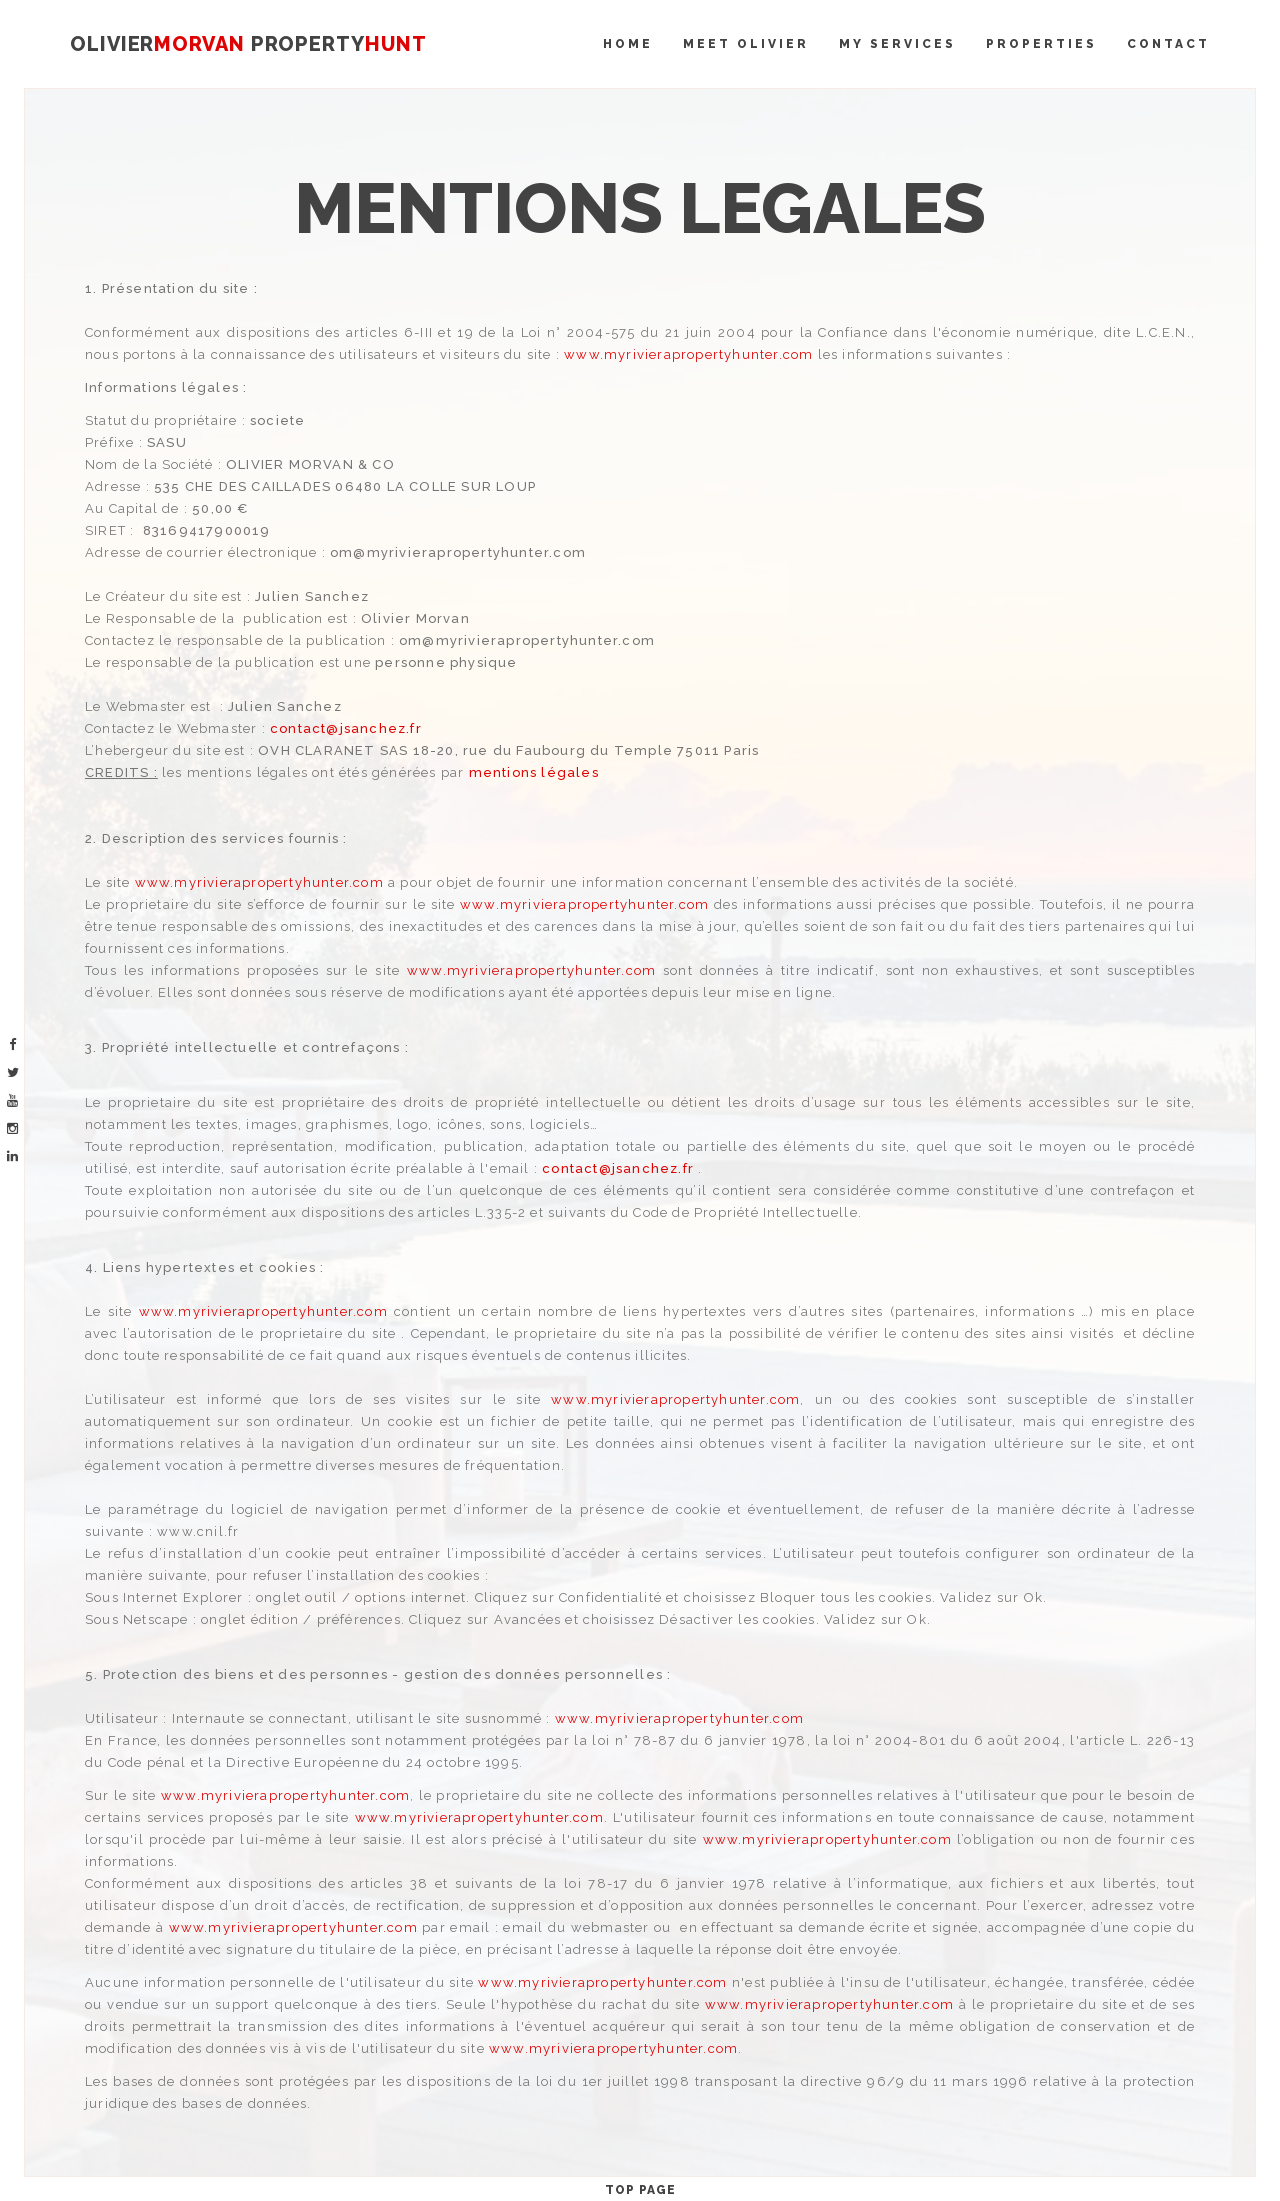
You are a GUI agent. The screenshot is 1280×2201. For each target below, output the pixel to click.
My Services (897, 44)
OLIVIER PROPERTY (248, 44)
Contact (1168, 44)
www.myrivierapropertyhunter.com (688, 354)
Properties (1041, 44)
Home (628, 44)
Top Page (640, 2190)
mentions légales (534, 772)
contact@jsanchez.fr (346, 728)
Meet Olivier (746, 44)
